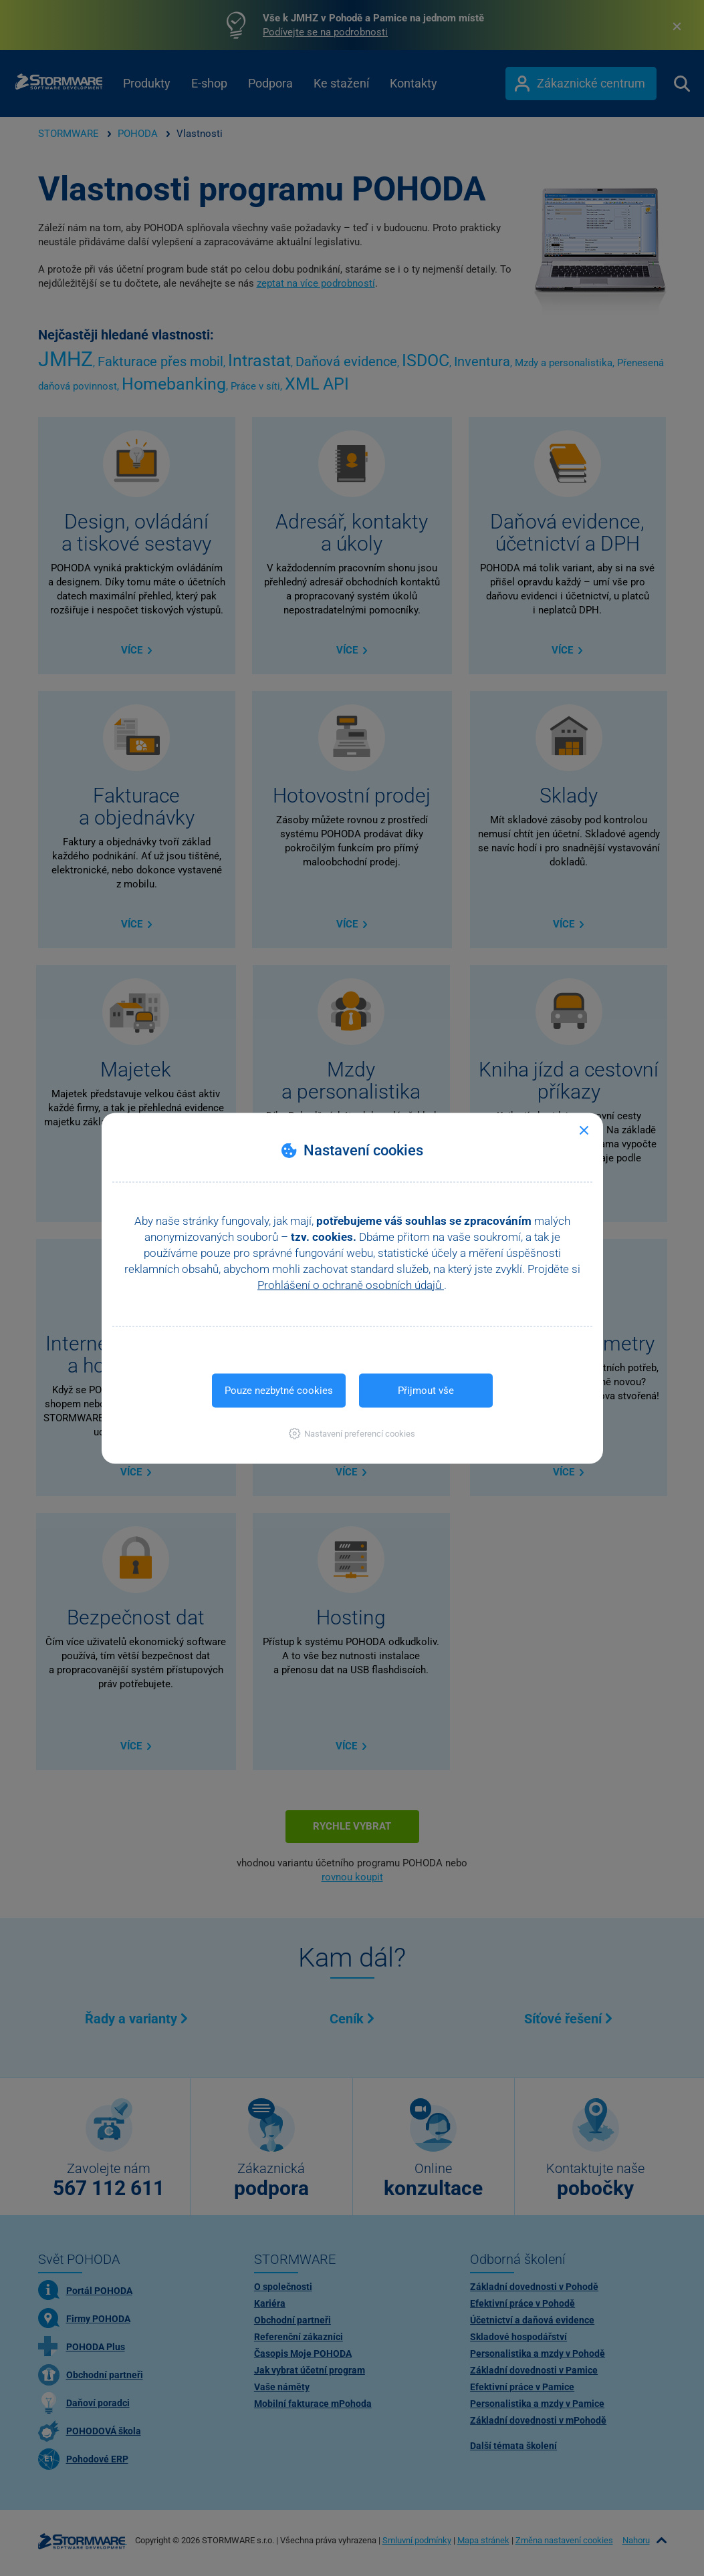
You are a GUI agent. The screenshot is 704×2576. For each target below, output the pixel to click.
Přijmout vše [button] (426, 1390)
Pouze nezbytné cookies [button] (279, 1390)
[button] (352, 1433)
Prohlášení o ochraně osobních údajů (350, 1284)
